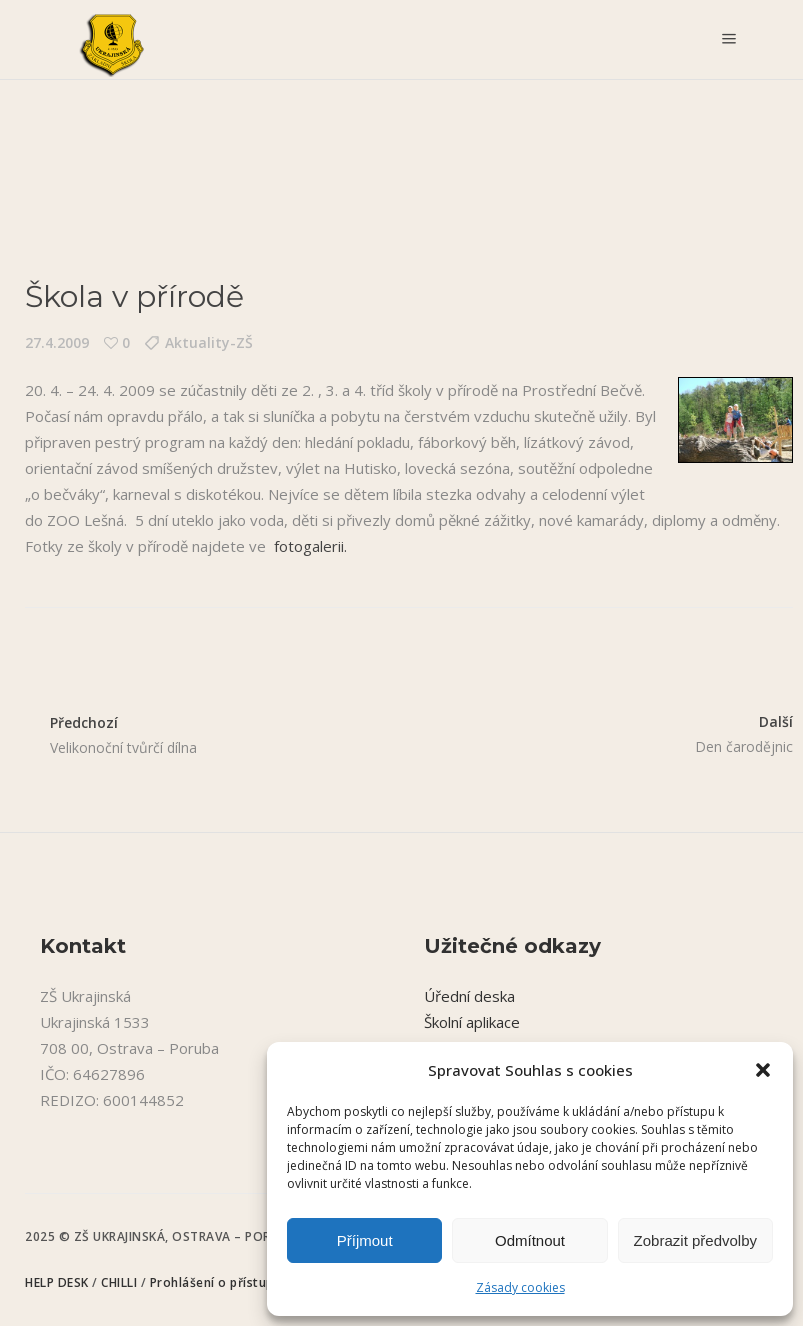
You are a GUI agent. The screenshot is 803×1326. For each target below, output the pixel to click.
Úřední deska (469, 996)
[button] (763, 1070)
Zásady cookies (520, 1287)
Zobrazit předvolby (695, 1240)
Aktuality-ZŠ (209, 342)
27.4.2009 (57, 342)
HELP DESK (58, 1282)
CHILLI (121, 1282)
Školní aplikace (472, 1022)
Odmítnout (530, 1240)
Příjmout (365, 1240)
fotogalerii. (310, 546)
